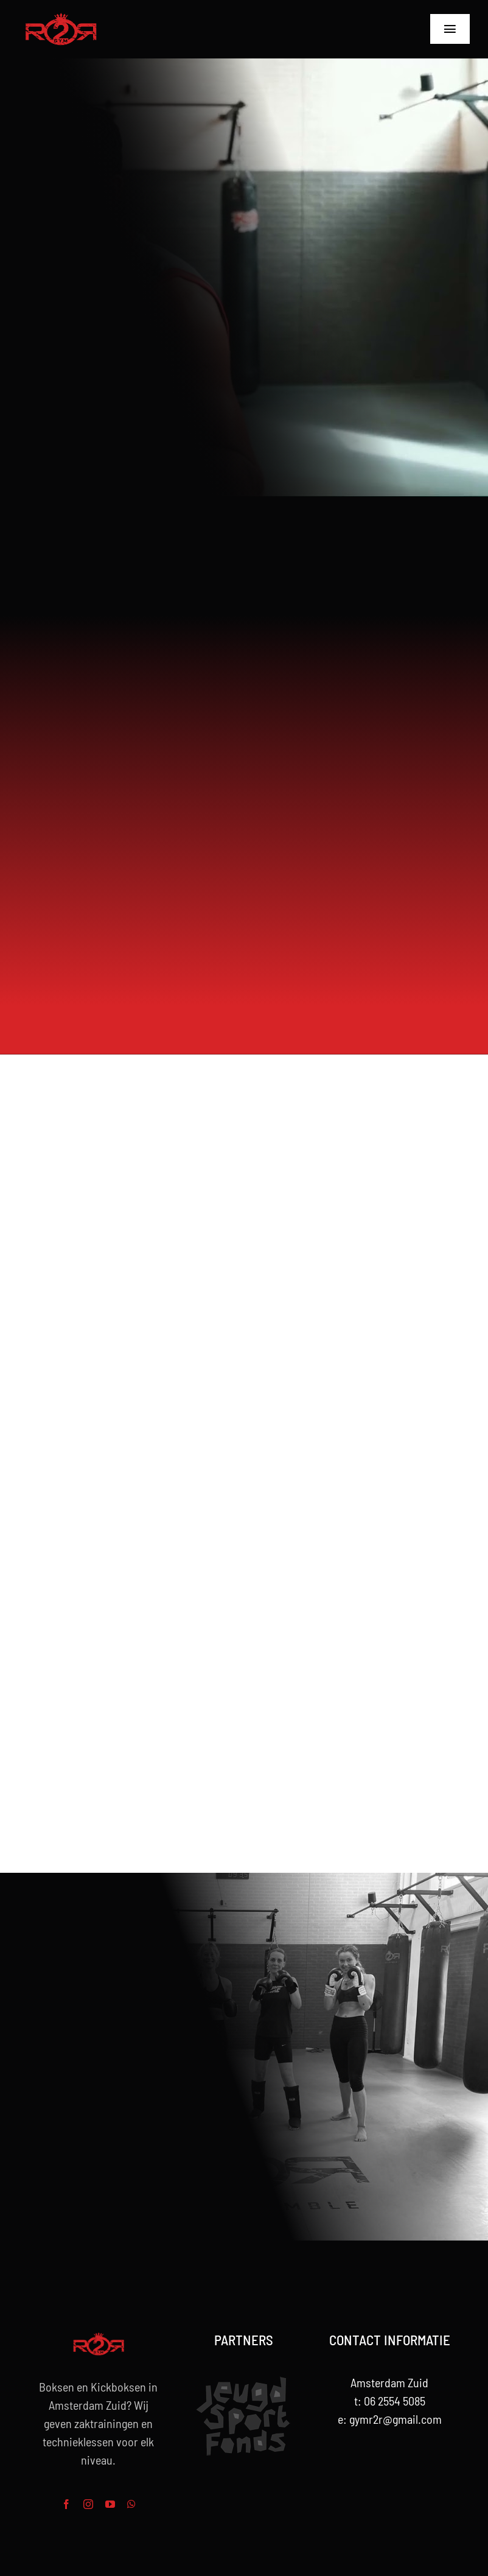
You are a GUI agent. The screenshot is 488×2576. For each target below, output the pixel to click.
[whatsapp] (131, 2504)
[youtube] (110, 2504)
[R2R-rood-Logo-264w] (60, 18)
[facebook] (66, 2504)
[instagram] (88, 2504)
